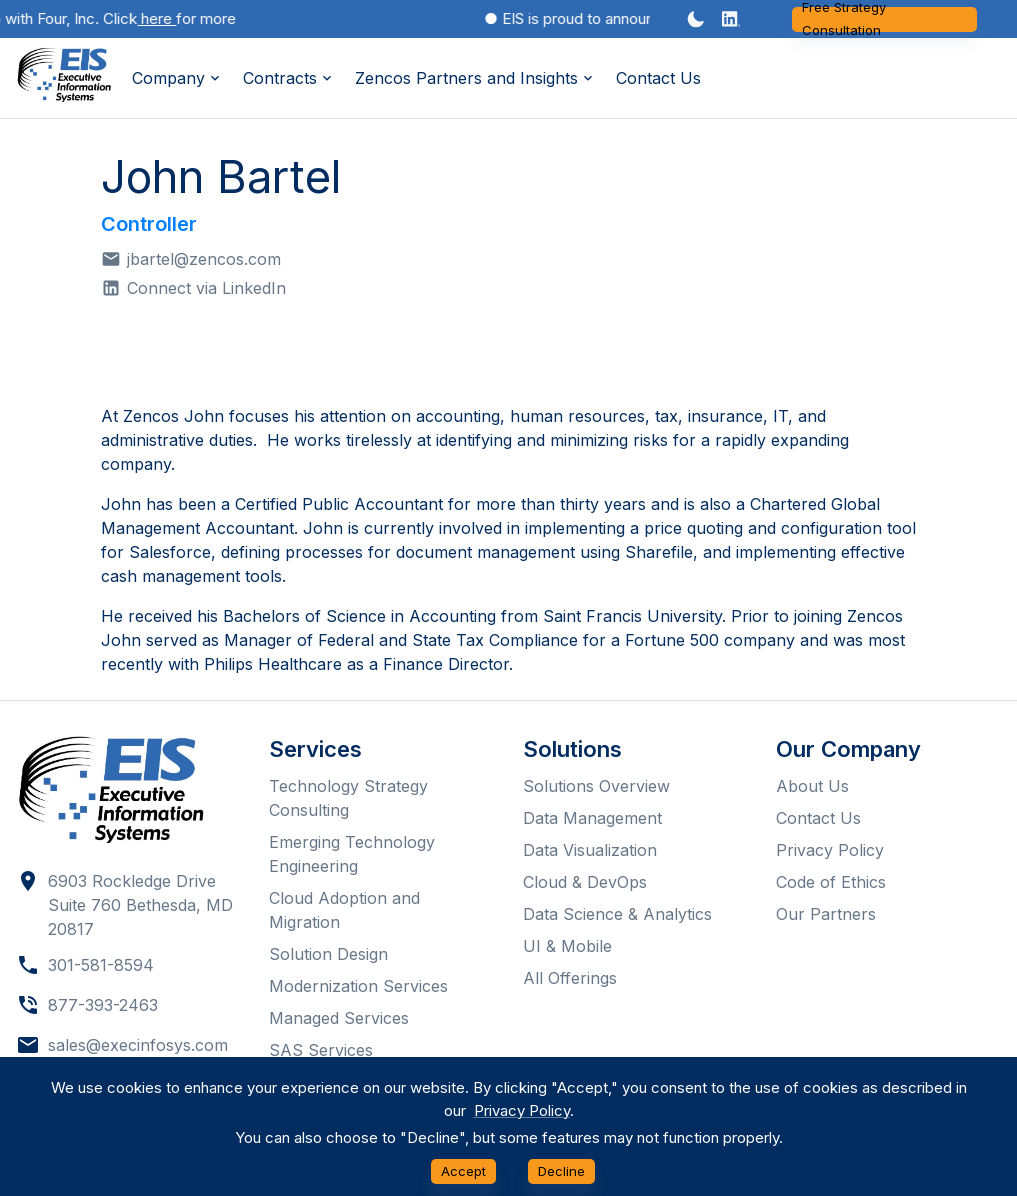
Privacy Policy (830, 850)
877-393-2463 (103, 1005)
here (161, 18)
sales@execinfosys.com (138, 1045)
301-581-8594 (101, 965)
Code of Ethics (831, 882)
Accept (463, 1171)
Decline (561, 1171)
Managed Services (339, 1018)
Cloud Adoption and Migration (344, 910)
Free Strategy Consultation (884, 19)
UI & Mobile (567, 946)
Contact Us (658, 78)
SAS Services (321, 1050)
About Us (812, 786)
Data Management (592, 818)
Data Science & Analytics (617, 914)
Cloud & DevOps (585, 882)
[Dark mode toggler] (696, 19)
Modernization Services (358, 986)
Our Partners (826, 914)
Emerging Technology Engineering (352, 854)
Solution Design (328, 954)
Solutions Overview (596, 786)
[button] (731, 19)
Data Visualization (590, 850)
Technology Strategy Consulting (348, 798)
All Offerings (570, 978)
